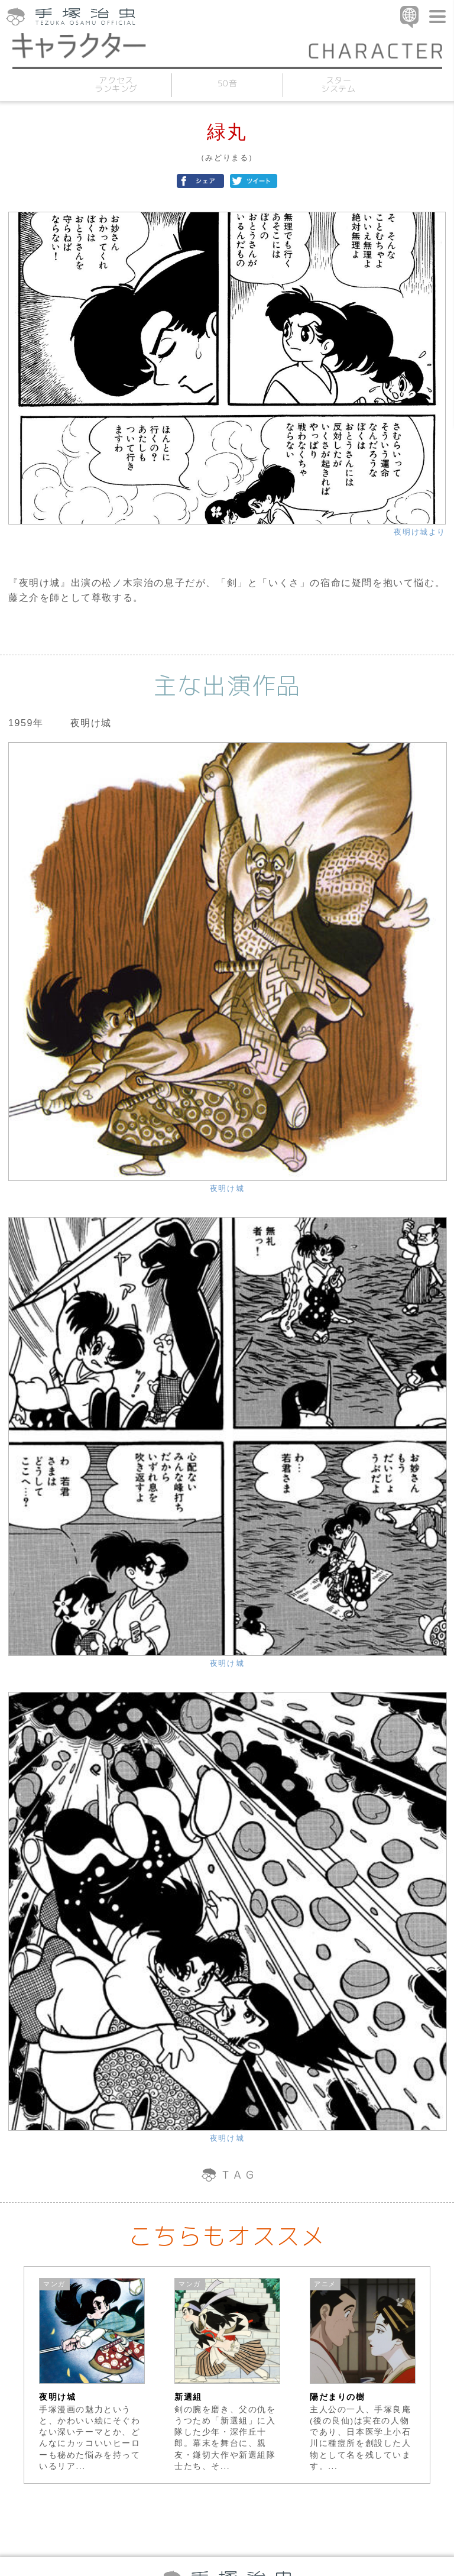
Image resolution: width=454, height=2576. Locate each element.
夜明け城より (420, 532)
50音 (227, 83)
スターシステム (338, 84)
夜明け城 (227, 1188)
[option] (92, 2375)
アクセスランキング (115, 84)
